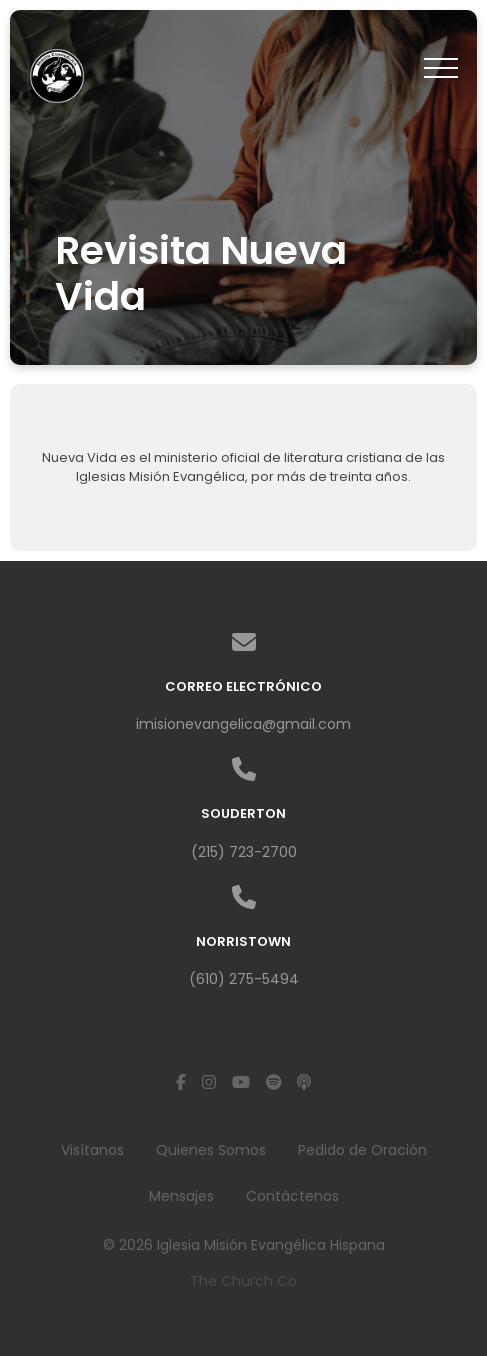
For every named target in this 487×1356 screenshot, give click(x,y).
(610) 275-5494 (244, 979)
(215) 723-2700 (244, 852)
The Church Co (243, 1281)
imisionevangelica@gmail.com (243, 724)
